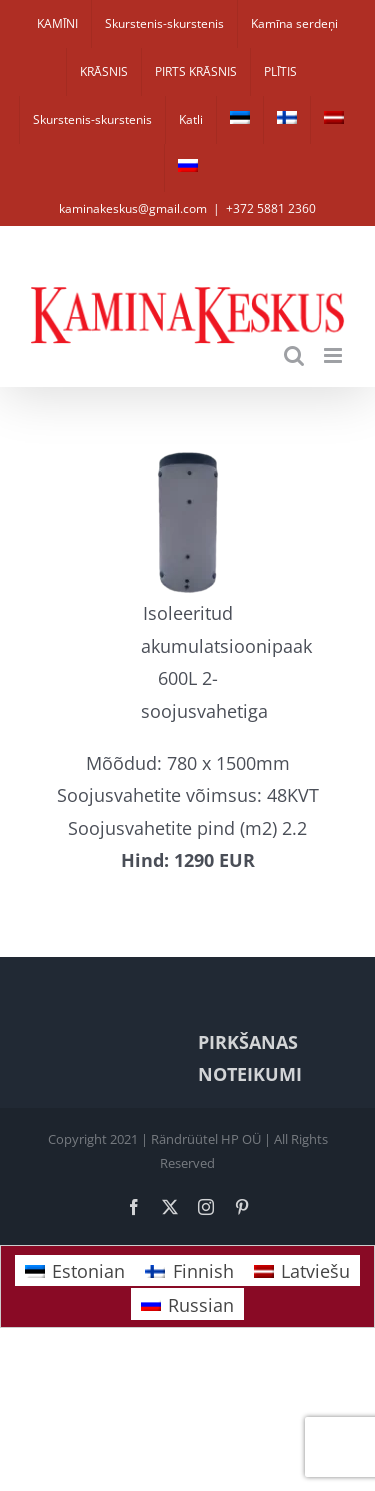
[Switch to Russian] (188, 168)
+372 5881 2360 (271, 208)
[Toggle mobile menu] (334, 355)
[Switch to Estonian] (240, 120)
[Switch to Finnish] (287, 120)
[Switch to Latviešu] (302, 1270)
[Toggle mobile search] (294, 355)
